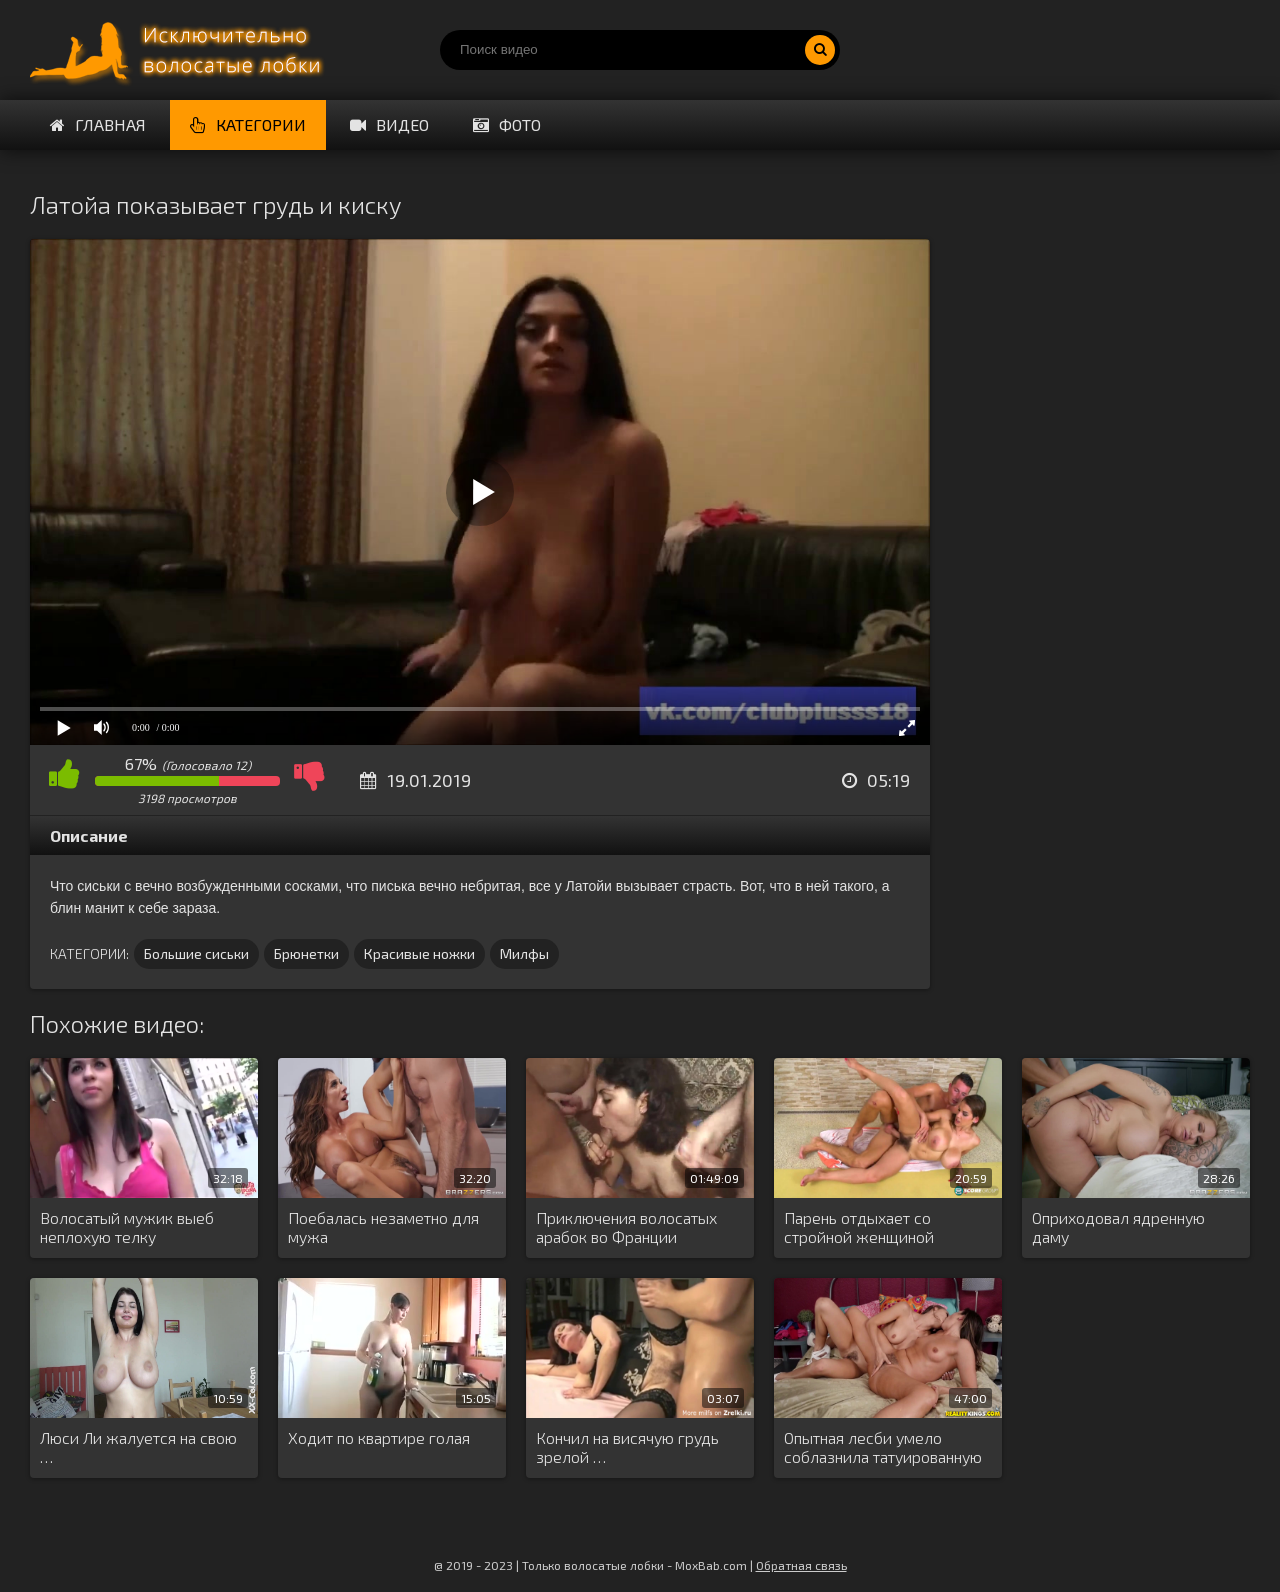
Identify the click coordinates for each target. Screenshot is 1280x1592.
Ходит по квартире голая (379, 1437)
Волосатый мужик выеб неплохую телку (127, 1227)
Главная (98, 124)
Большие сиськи (196, 953)
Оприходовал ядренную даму (1118, 1227)
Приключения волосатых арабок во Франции (626, 1227)
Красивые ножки (419, 953)
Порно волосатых (180, 50)
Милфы (524, 953)
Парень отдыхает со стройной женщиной (859, 1227)
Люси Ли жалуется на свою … (138, 1447)
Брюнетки (306, 953)
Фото (507, 124)
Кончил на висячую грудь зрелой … (627, 1447)
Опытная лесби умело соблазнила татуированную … (883, 1448)
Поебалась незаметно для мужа (383, 1227)
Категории (248, 124)
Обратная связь (801, 1565)
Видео (389, 124)
